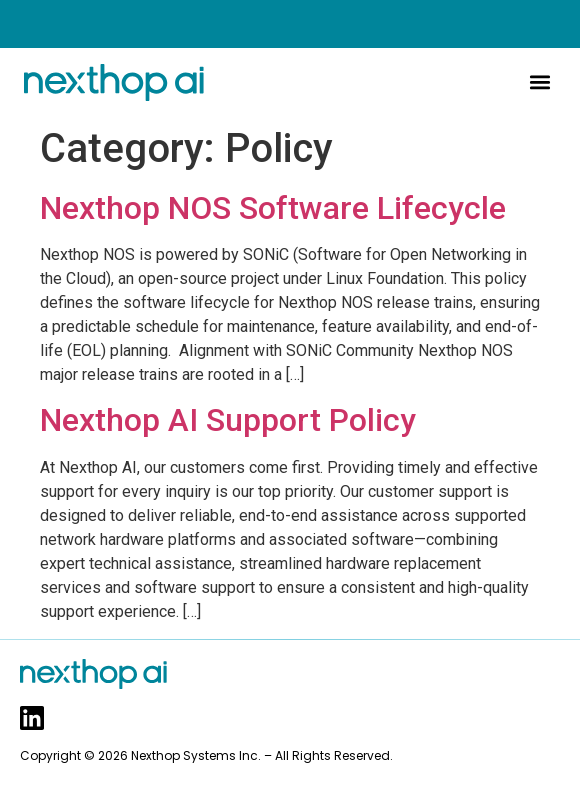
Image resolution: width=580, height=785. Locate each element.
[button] (539, 82)
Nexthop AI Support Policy (228, 420)
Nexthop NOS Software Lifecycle (273, 208)
